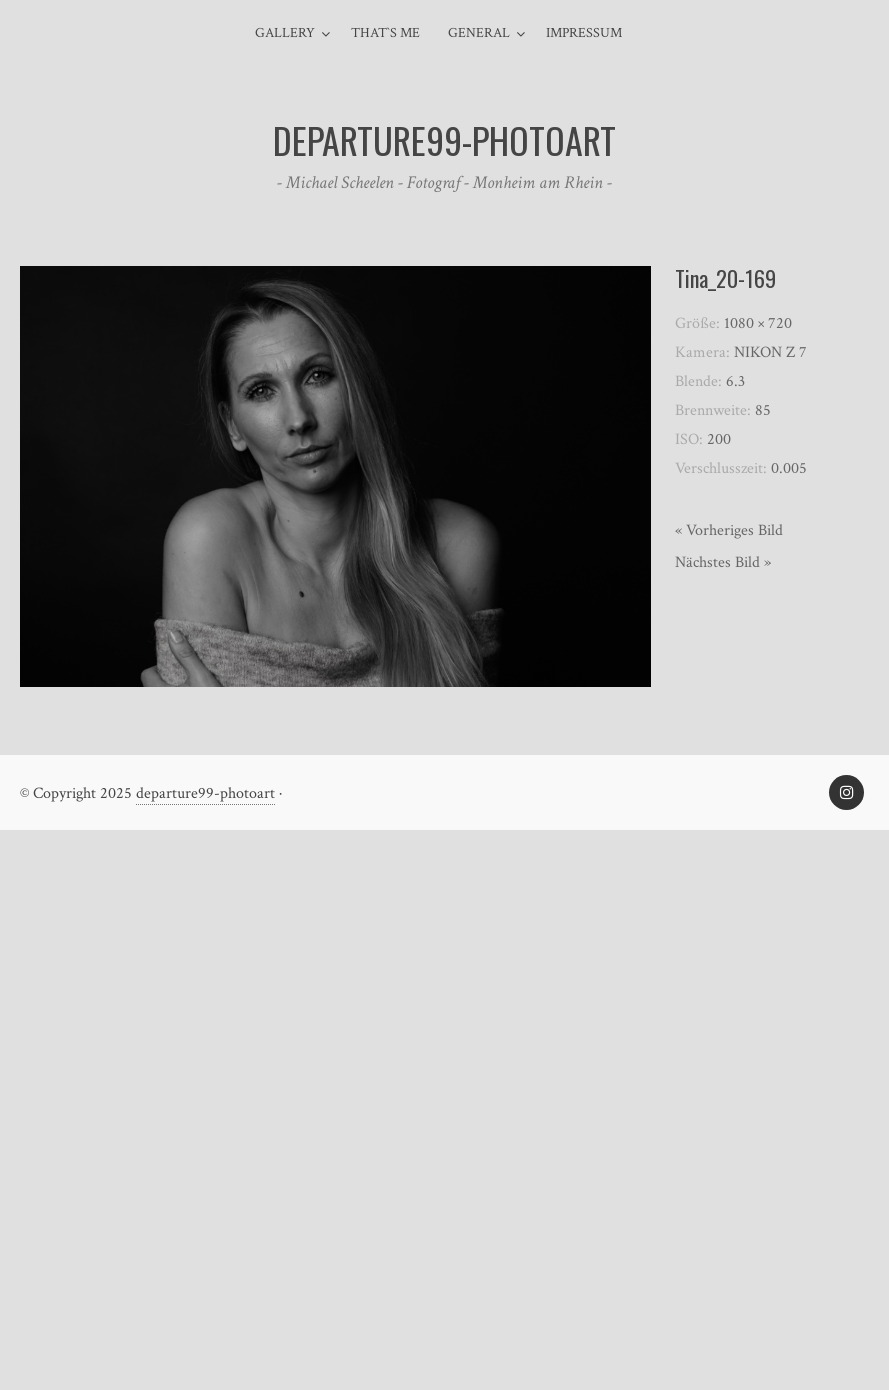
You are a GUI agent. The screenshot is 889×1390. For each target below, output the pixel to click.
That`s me (385, 33)
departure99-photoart (205, 793)
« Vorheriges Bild (729, 530)
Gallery (285, 33)
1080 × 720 (758, 323)
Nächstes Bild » (723, 562)
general (479, 33)
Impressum (584, 33)
